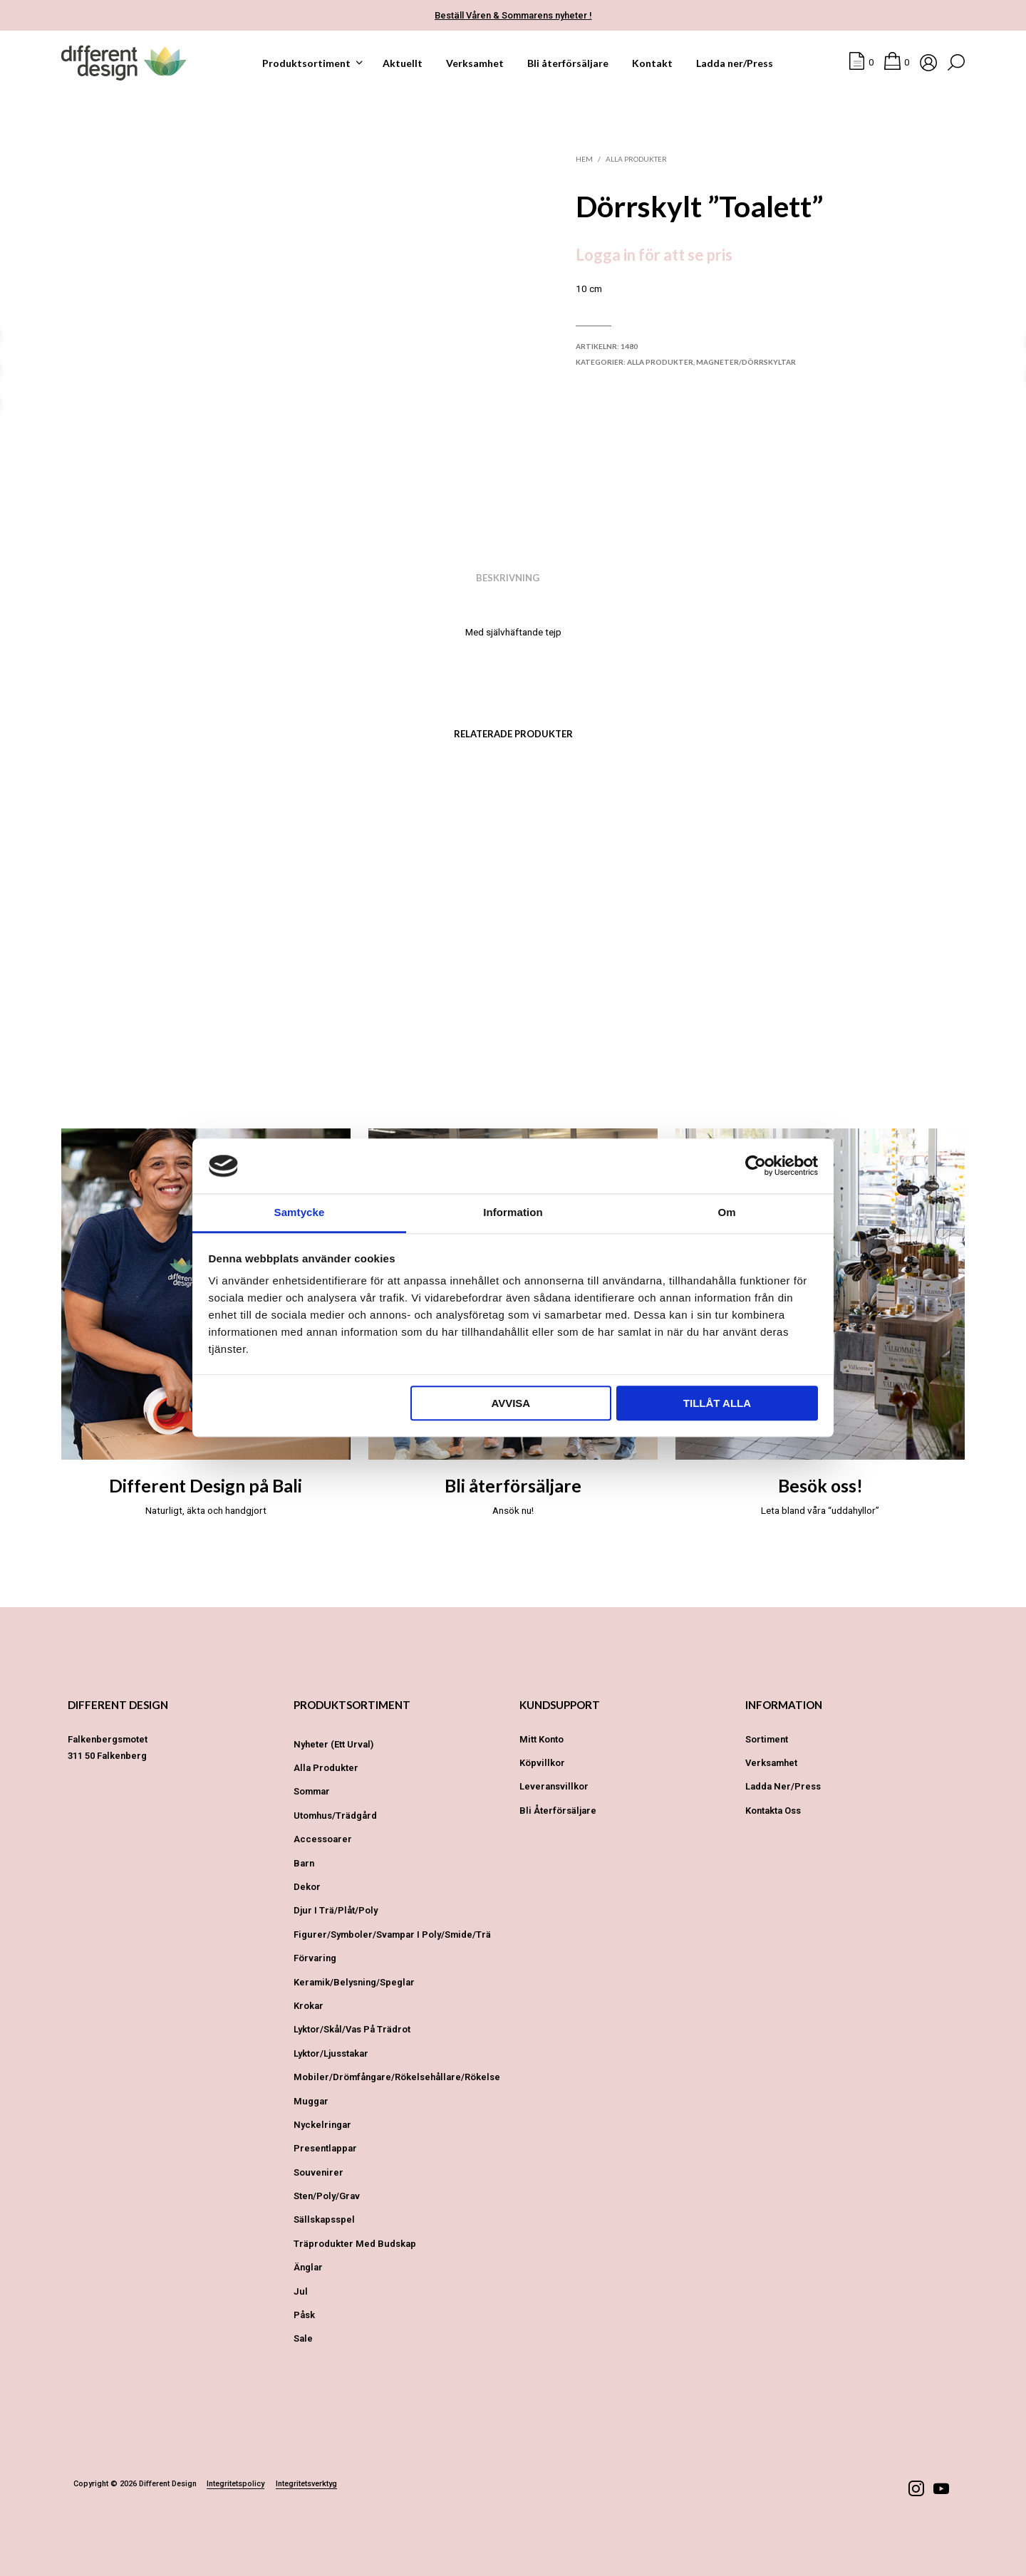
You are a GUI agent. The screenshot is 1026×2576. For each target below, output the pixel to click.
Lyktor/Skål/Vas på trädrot (352, 2029)
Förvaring (315, 1958)
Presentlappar (325, 2148)
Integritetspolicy (235, 2484)
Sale (303, 2338)
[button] (861, 62)
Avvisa (510, 1403)
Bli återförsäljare (567, 63)
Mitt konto (541, 1739)
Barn (304, 1863)
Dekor (307, 1886)
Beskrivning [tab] (507, 577)
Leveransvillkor (554, 1786)
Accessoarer (323, 1839)
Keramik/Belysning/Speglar (354, 1982)
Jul (301, 2291)
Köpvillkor (542, 1762)
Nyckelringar (322, 2124)
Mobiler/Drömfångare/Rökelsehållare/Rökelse (397, 2077)
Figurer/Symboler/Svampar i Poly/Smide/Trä (392, 1934)
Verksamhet (475, 63)
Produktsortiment (306, 63)
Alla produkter (636, 159)
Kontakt (652, 63)
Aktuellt (403, 63)
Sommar (312, 1791)
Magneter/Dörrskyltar (746, 362)
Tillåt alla (717, 1403)
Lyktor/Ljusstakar (331, 2053)
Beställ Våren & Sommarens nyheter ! (513, 15)
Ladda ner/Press (734, 63)
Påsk (304, 2315)
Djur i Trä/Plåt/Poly (336, 1910)
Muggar (311, 2101)
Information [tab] (513, 1212)
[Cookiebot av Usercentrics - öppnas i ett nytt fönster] (755, 1166)
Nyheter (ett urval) (333, 1744)
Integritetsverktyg (306, 2484)
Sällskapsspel (324, 2219)
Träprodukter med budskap (355, 2243)
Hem (584, 159)
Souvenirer (318, 2172)
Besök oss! (820, 1485)
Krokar (308, 2005)
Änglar (308, 2267)
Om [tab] (726, 1212)
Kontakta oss (773, 1810)
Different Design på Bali (205, 1485)
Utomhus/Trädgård (335, 1815)
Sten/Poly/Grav (327, 2196)
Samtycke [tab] (299, 1212)
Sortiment (766, 1739)
